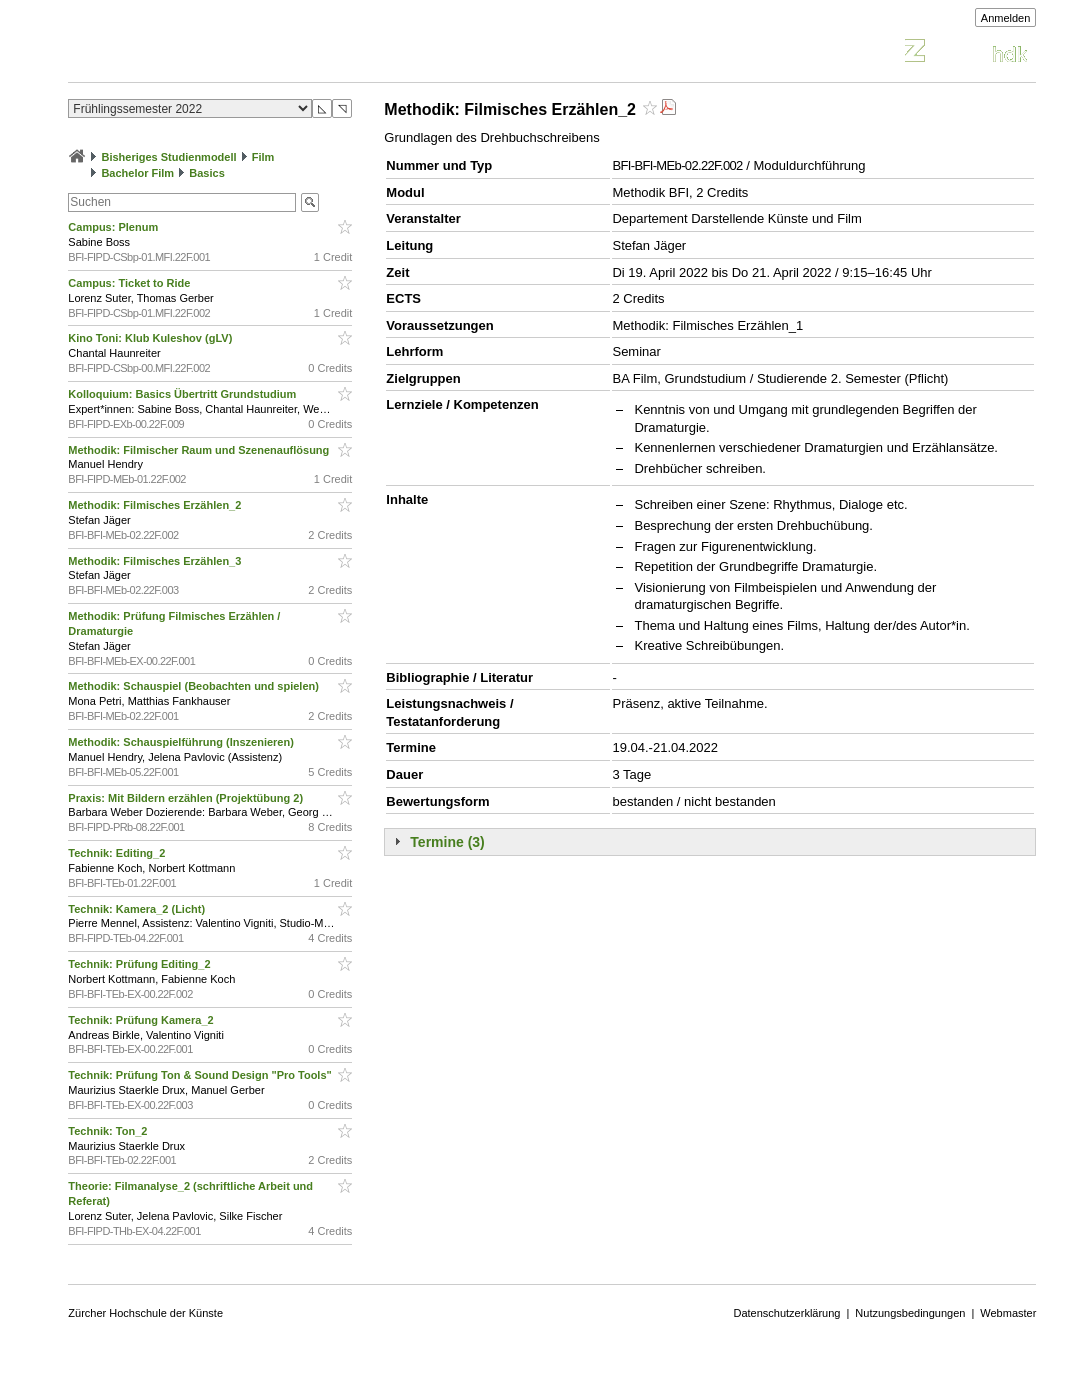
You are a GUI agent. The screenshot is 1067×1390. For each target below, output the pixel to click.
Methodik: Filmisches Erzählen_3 (156, 561)
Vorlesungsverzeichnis (215, 53)
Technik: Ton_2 (109, 1131)
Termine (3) (447, 842)
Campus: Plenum (114, 227)
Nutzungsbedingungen (910, 1313)
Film (263, 157)
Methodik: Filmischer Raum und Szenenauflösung (200, 450)
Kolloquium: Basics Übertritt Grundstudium (183, 394)
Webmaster (1008, 1313)
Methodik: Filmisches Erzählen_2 (156, 505)
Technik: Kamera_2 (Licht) (138, 909)
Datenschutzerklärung (786, 1313)
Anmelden (1006, 18)
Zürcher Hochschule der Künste (145, 1313)
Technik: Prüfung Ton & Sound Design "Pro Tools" (201, 1075)
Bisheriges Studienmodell (168, 157)
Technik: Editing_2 (118, 853)
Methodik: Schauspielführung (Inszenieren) (182, 742)
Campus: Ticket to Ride (130, 283)
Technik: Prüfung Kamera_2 (142, 1020)
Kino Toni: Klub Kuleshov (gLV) (151, 338)
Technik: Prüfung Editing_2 (140, 964)
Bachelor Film (137, 173)
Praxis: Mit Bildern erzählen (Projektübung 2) (187, 798)
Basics (206, 173)
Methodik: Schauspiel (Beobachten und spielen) (195, 686)
